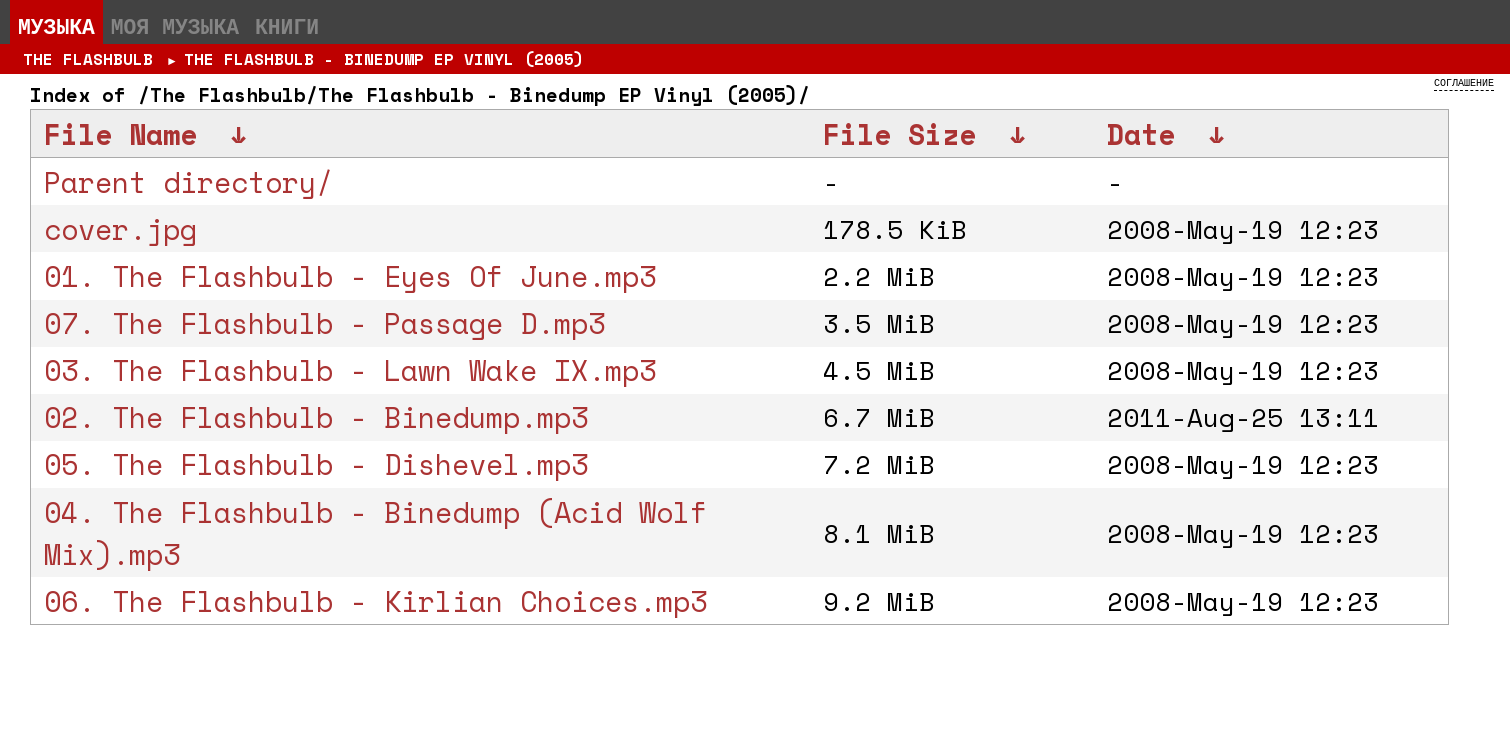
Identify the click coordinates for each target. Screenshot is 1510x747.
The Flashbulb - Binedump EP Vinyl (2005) (384, 59)
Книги (287, 26)
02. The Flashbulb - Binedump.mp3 (316, 417)
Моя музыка (175, 26)
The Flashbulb (88, 59)
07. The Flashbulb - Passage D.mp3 (324, 323)
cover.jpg (120, 229)
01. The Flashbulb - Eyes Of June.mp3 (350, 276)
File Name (120, 134)
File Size (899, 134)
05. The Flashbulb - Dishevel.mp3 (316, 464)
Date (1141, 134)
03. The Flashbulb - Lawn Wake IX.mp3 (350, 370)
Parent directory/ (188, 182)
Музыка (56, 26)
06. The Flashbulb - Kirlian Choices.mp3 (375, 601)
